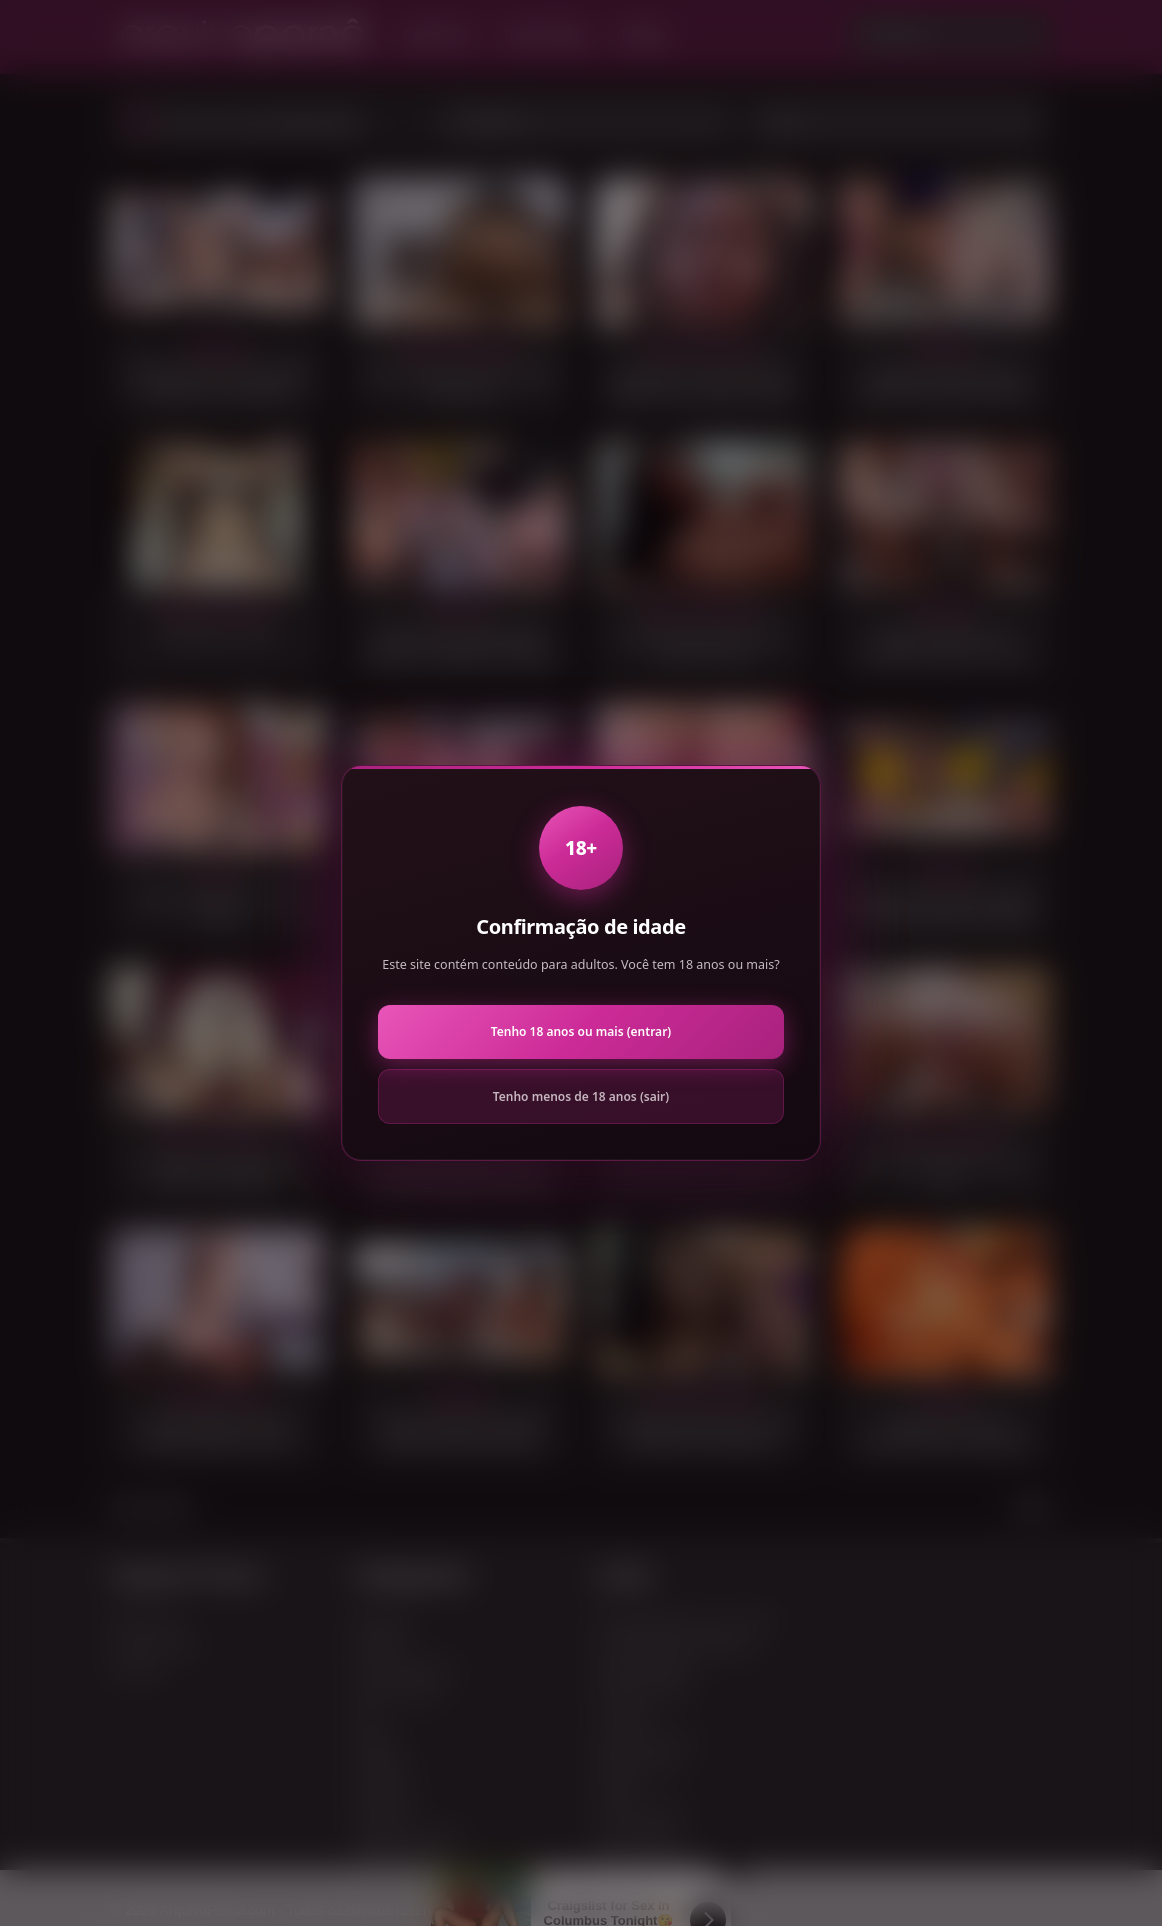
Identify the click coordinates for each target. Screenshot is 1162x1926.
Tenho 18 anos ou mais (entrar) (581, 1031)
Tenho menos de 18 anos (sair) (581, 1096)
